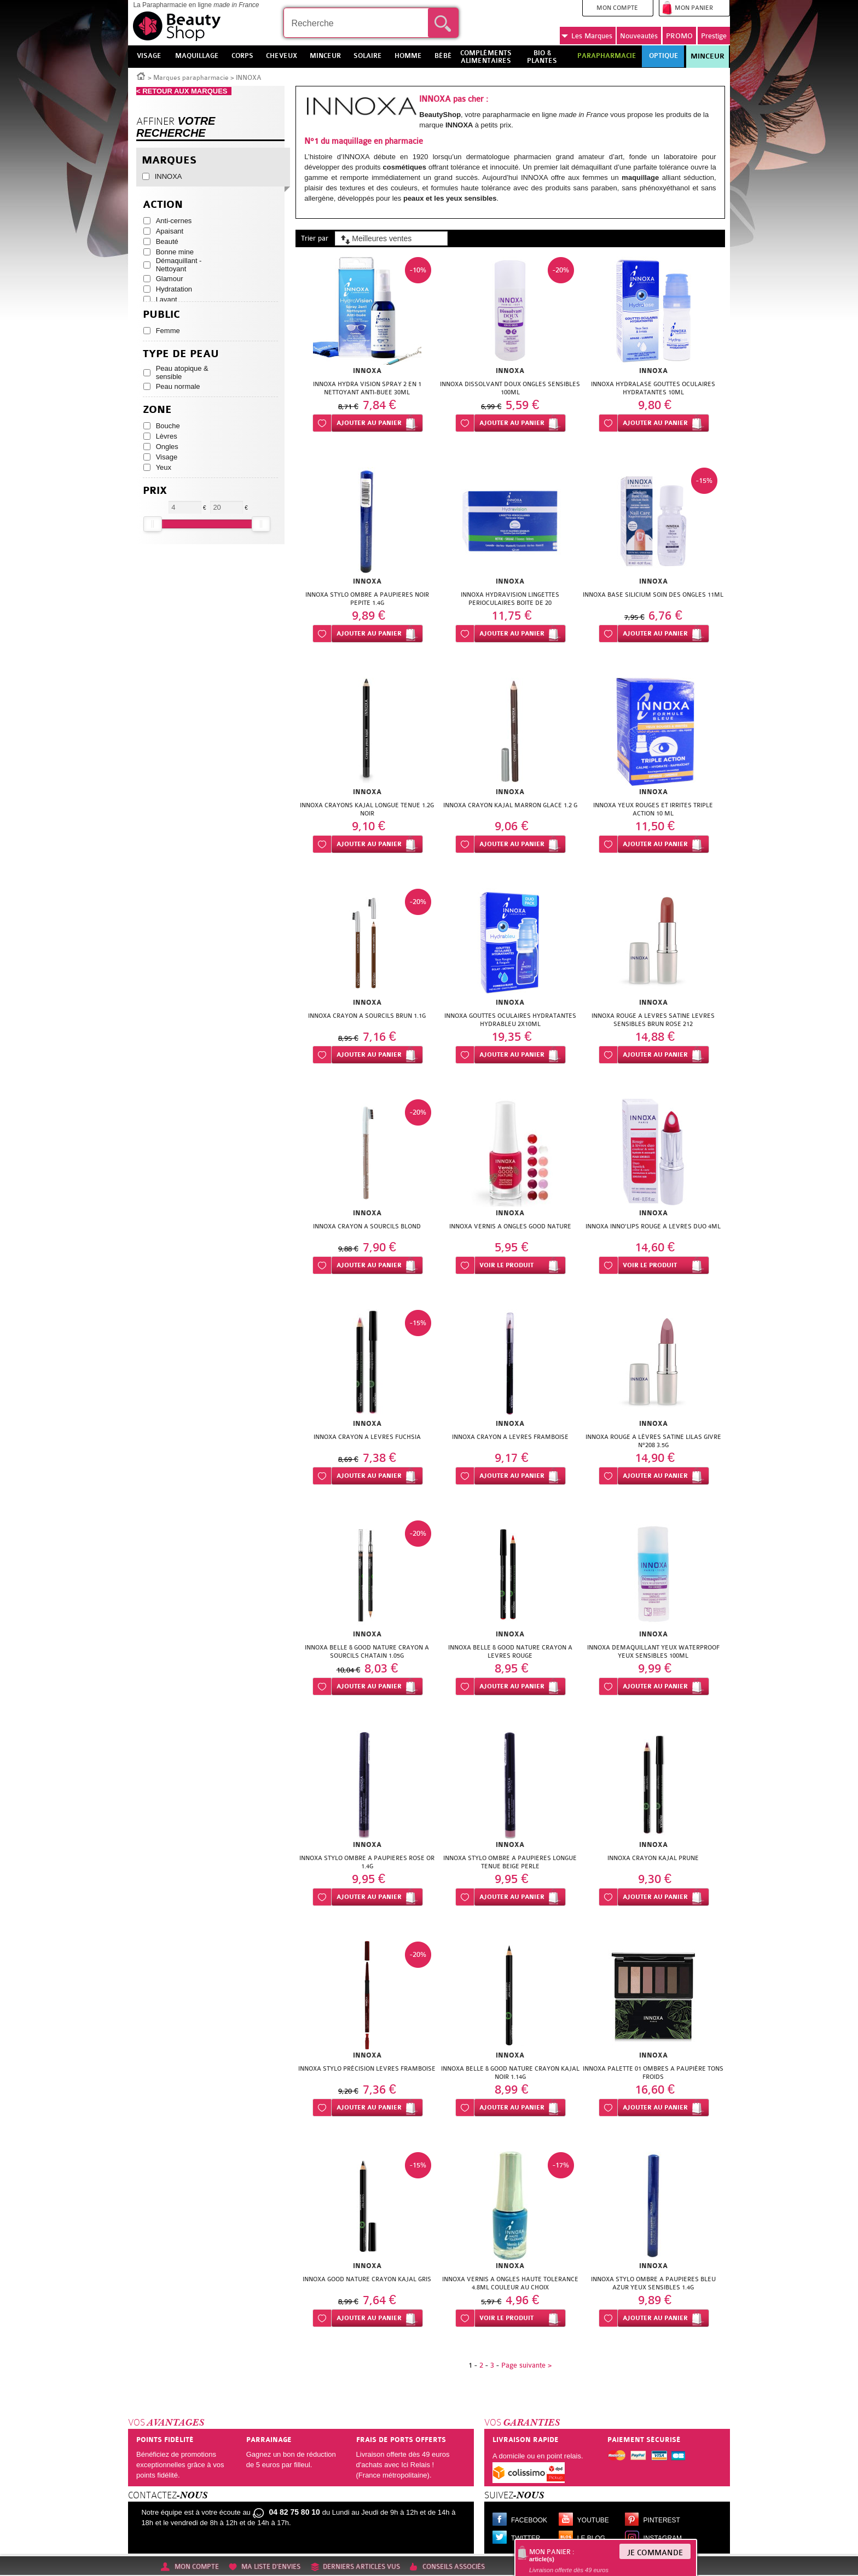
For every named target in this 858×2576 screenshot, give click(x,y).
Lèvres (166, 436)
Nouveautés (639, 36)
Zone (157, 410)
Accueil (141, 75)
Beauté (167, 241)
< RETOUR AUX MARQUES (183, 91)
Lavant (166, 299)
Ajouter (369, 423)
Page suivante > (526, 2365)
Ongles (167, 446)
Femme (168, 331)
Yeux (163, 467)
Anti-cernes (174, 221)
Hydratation (174, 289)
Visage (167, 457)
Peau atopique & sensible (182, 372)
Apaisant (170, 231)
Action (163, 205)
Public (161, 314)
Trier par (314, 238)
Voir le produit (506, 1265)
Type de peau (181, 354)
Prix (155, 491)
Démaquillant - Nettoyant (179, 265)
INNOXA (168, 176)
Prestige (714, 36)
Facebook (529, 2520)
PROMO (679, 36)
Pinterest (662, 2520)
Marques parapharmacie (191, 77)
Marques (586, 36)
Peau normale (178, 386)
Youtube (593, 2520)
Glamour (169, 279)
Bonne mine (175, 252)
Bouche (168, 426)
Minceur (707, 56)
